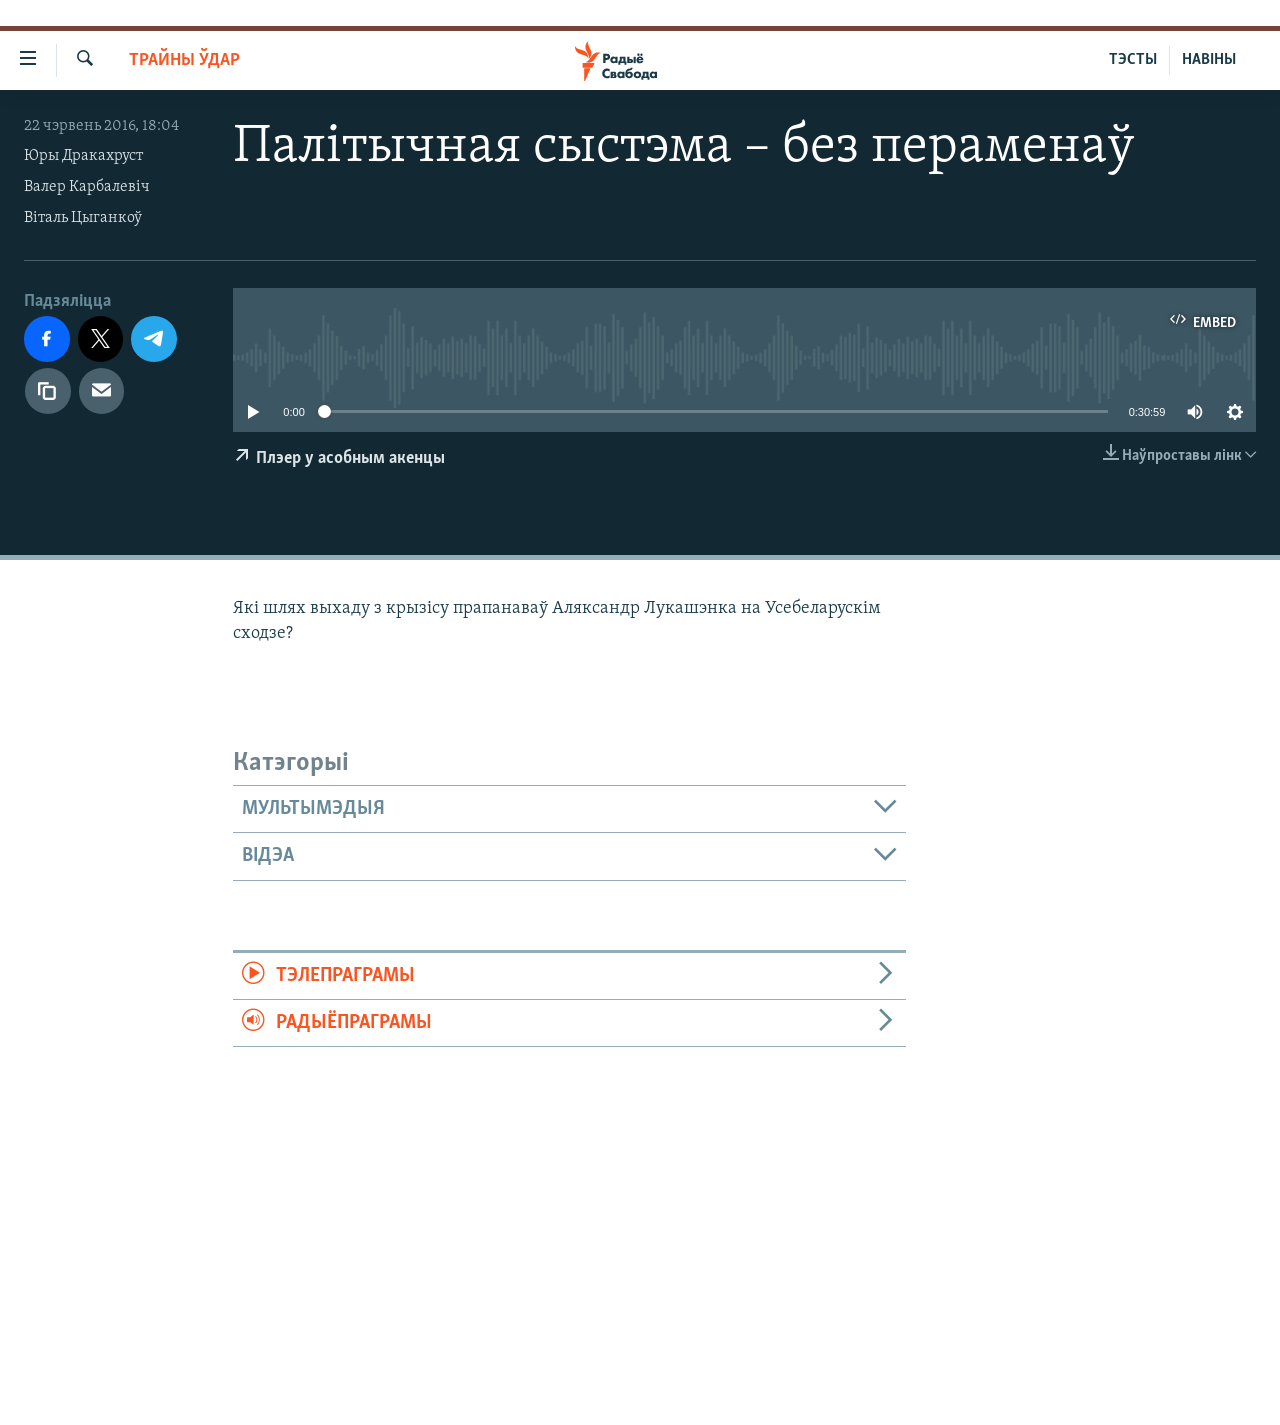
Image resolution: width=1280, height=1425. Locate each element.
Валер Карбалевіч (87, 187)
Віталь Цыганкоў (83, 218)
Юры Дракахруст (83, 156)
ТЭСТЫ (1133, 60)
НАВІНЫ (1209, 60)
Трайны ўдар (184, 60)
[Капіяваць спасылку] (48, 391)
